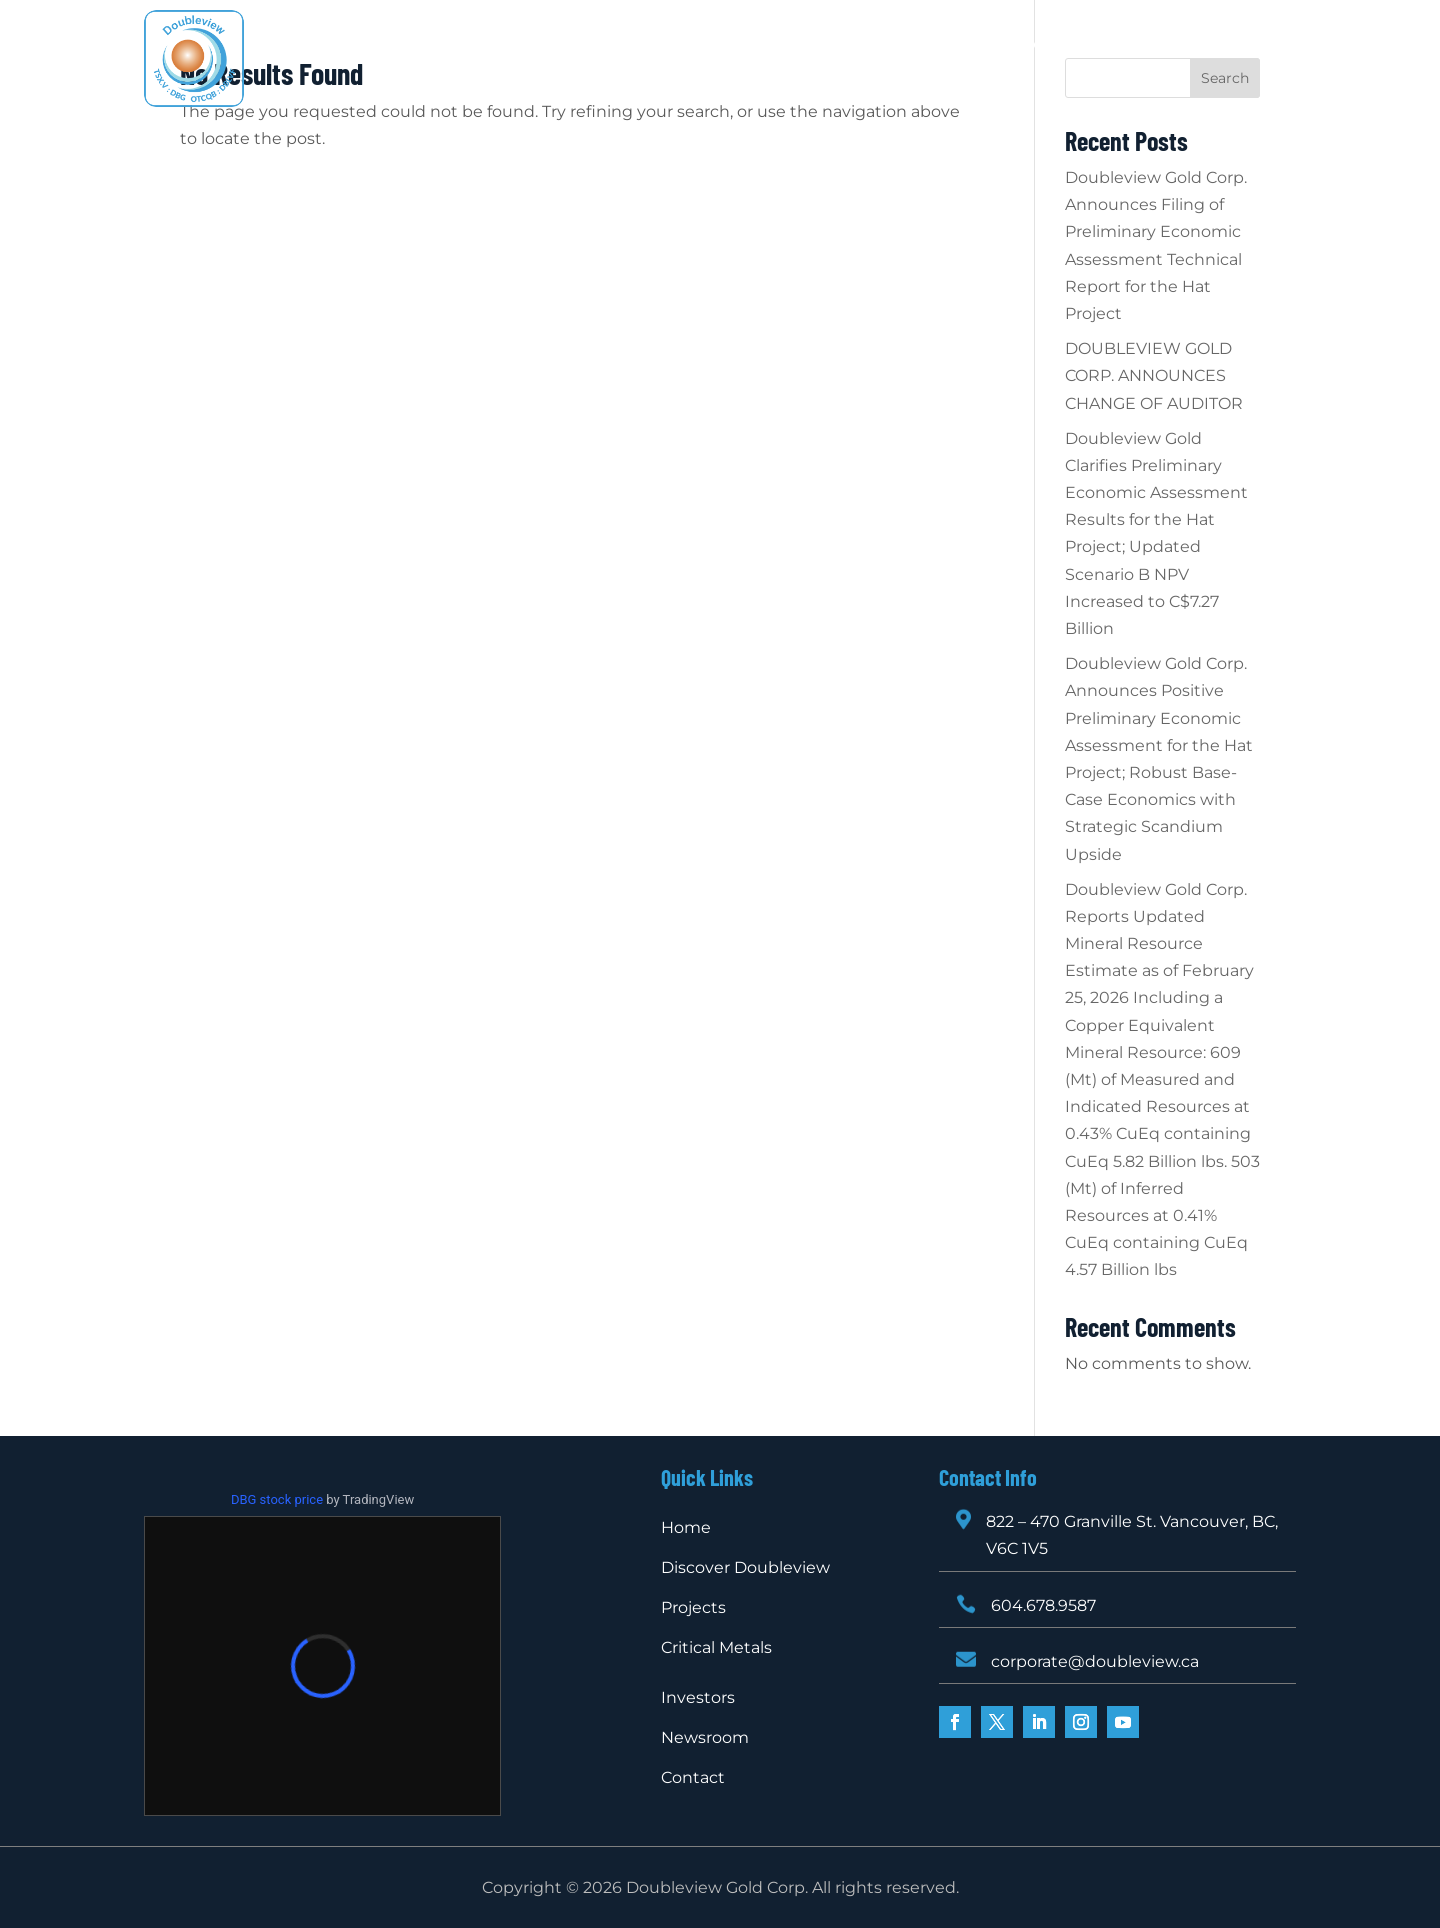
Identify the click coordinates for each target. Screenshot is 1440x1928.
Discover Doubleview (537, 45)
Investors (909, 45)
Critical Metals (798, 45)
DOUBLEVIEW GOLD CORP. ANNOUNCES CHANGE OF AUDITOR (1154, 375)
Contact (719, 75)
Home (410, 45)
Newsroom (1009, 45)
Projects (671, 45)
